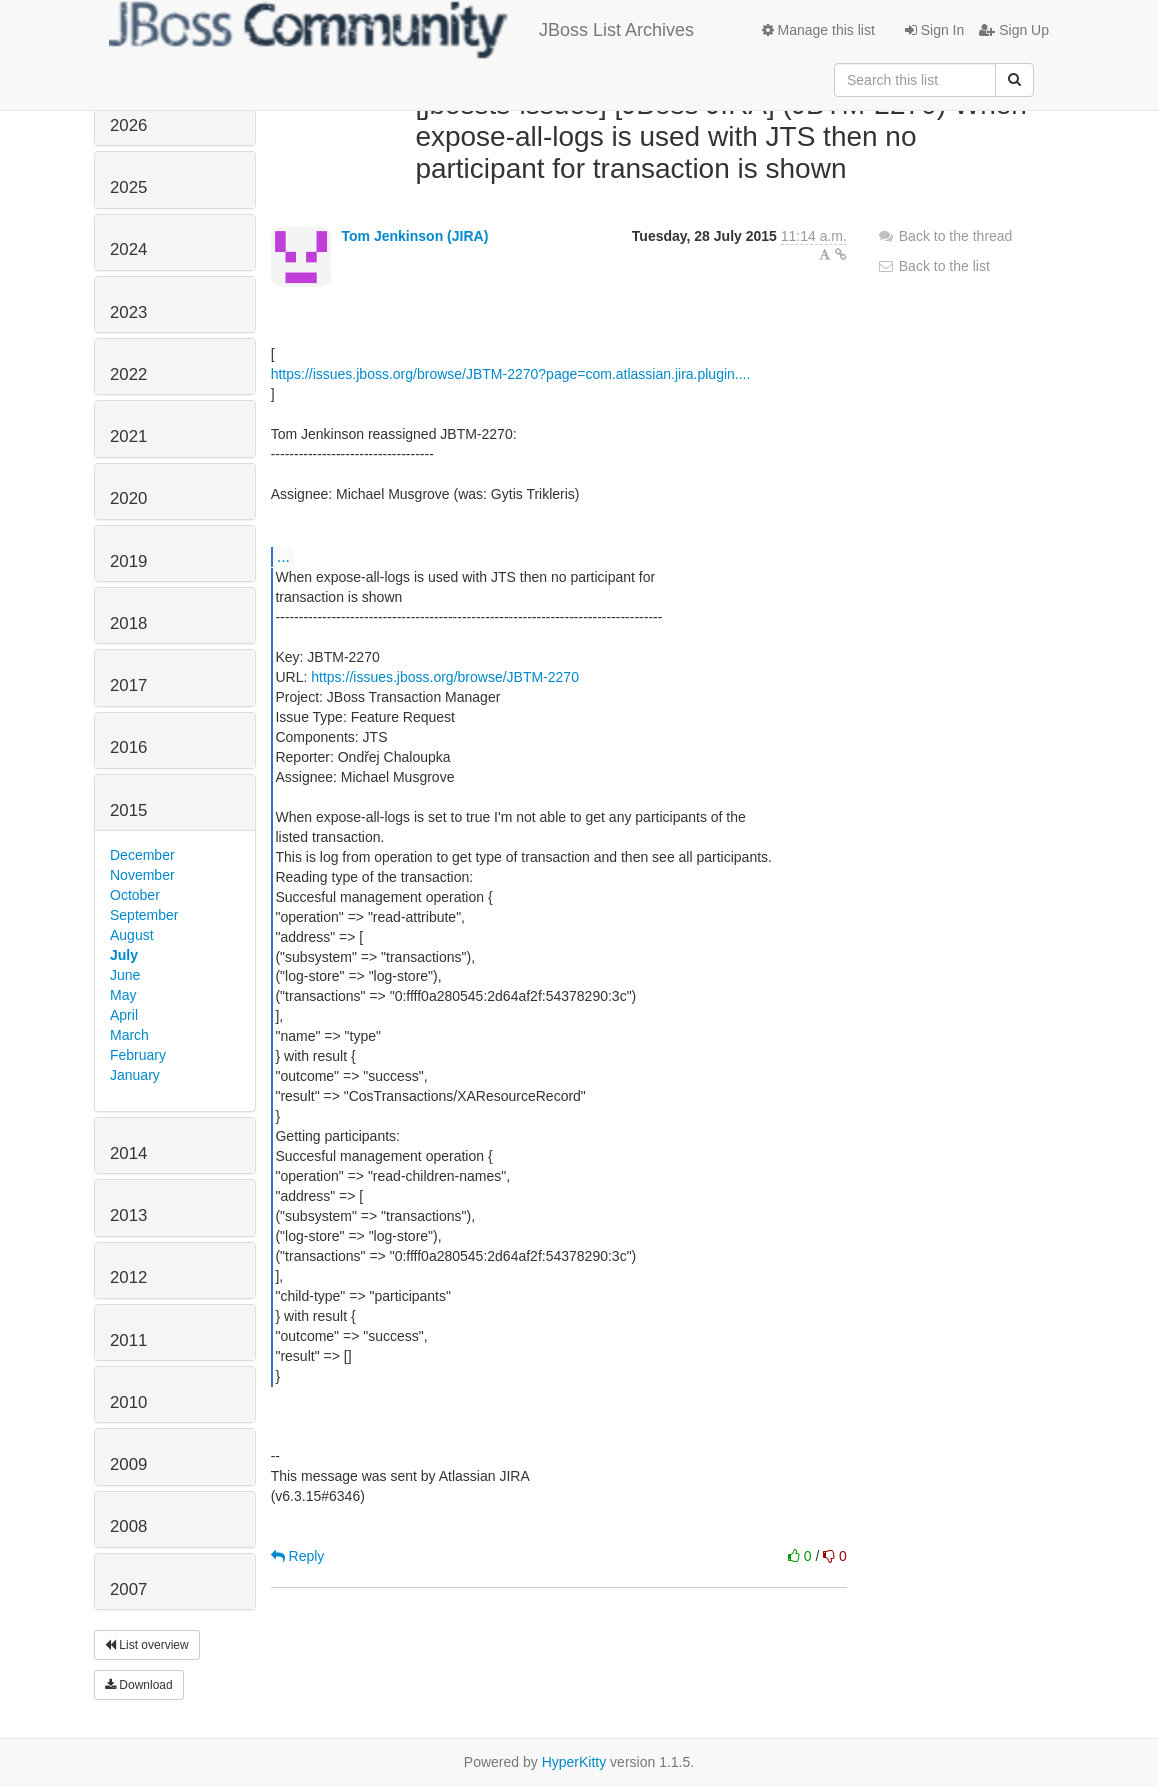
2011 (128, 1340)
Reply (298, 1556)
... (283, 556)
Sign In (934, 30)
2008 (128, 1526)
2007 (128, 1589)
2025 (128, 187)
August (132, 935)
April (124, 1015)
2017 (128, 685)
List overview (147, 1645)
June (125, 975)
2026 (128, 125)
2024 (128, 249)
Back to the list (933, 266)
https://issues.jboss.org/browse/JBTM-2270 (445, 677)
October (135, 895)
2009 (128, 1464)
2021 (128, 436)
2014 (128, 1153)
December (142, 855)
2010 (128, 1402)
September (144, 915)
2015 (128, 810)
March (129, 1035)
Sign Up (1014, 30)
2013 (128, 1215)
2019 (128, 561)
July (124, 955)
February (138, 1055)
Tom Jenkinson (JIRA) (415, 236)
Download (139, 1685)
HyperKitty (574, 1762)
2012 (128, 1277)
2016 (128, 747)
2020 (128, 498)
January (135, 1075)
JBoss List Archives (401, 30)
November (142, 875)
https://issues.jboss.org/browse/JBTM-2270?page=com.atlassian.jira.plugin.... (511, 374)
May (123, 995)
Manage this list (818, 30)
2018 (128, 623)
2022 (128, 374)
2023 (128, 312)
